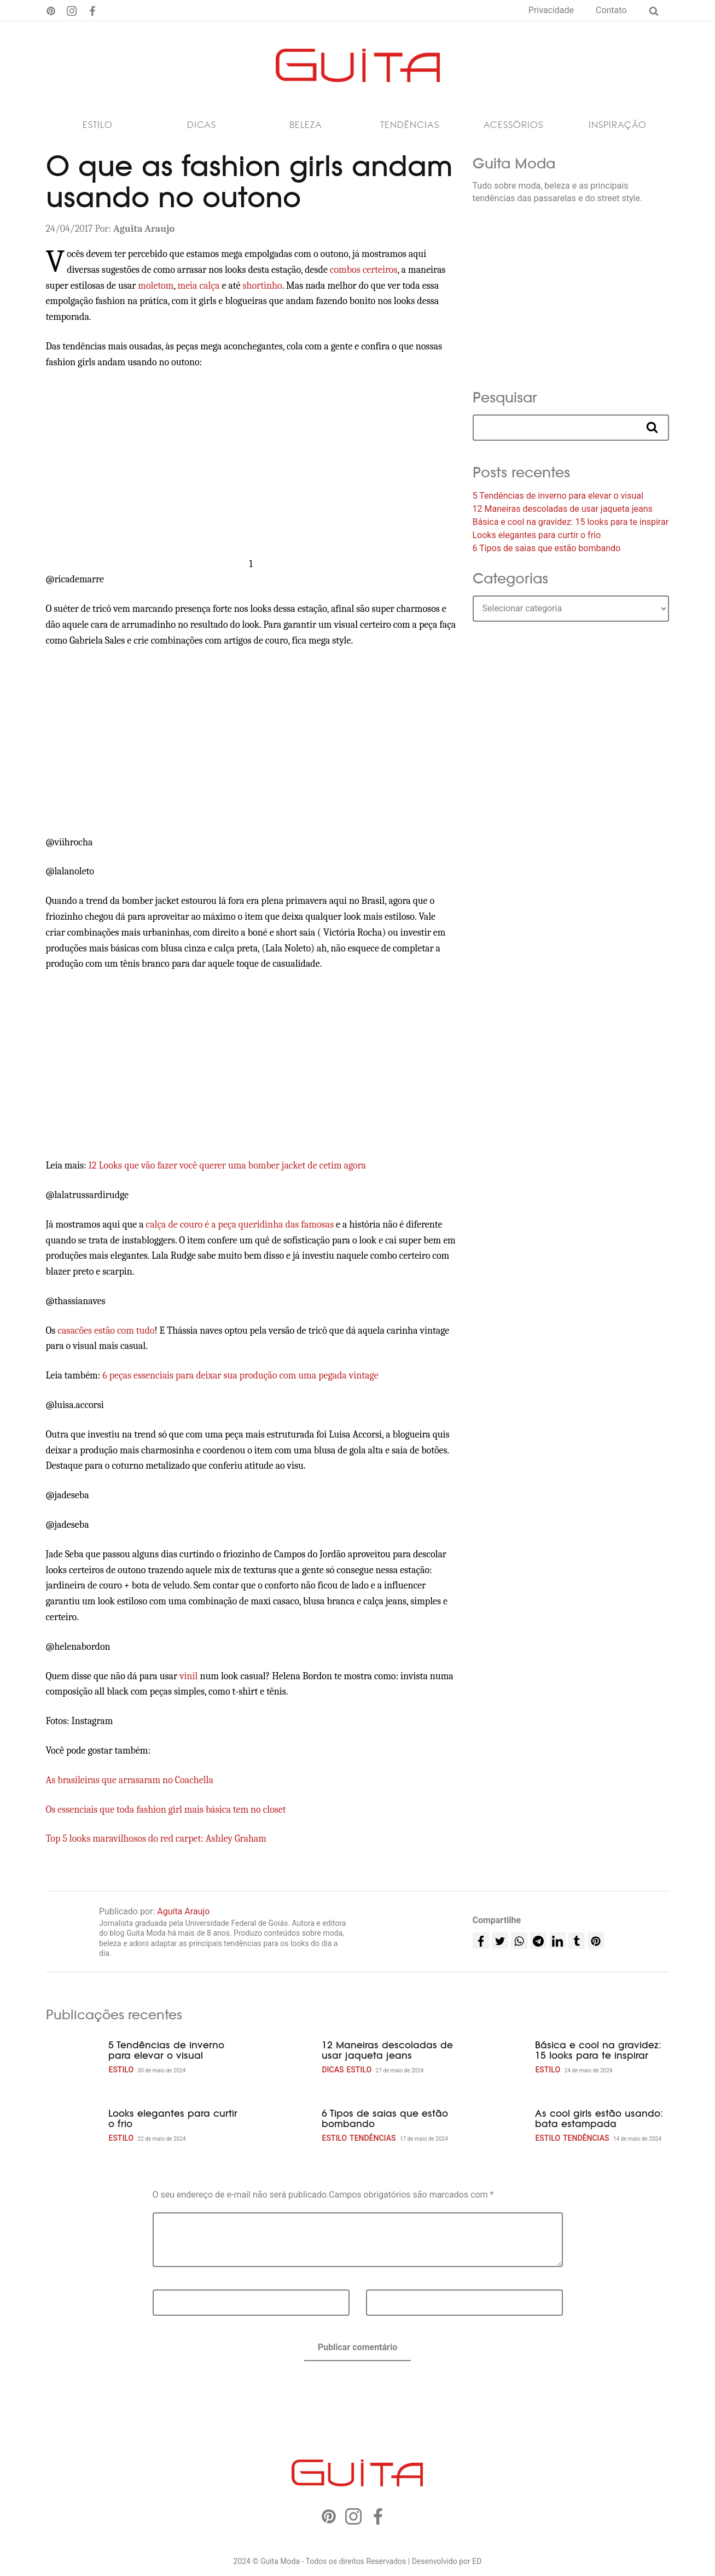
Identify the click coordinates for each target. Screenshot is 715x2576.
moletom (155, 285)
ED (476, 2561)
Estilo (98, 124)
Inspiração (618, 124)
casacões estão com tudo (105, 1330)
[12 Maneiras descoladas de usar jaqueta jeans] (286, 2057)
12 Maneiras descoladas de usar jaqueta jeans (563, 509)
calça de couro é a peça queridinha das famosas (241, 1224)
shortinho (262, 285)
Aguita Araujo (183, 1911)
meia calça (199, 285)
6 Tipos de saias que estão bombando (547, 548)
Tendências (409, 124)
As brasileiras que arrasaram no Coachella (129, 1780)
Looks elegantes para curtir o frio (537, 535)
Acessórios (513, 124)
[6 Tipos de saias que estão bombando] (286, 2126)
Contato (611, 10)
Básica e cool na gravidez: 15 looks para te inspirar (571, 522)
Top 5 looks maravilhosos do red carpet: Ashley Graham (156, 1838)
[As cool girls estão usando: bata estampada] (499, 2126)
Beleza (305, 124)
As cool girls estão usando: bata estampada (599, 2118)
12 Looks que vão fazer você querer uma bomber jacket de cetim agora (227, 1165)
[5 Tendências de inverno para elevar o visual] (73, 2057)
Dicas (201, 124)
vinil (188, 1676)
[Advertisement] (251, 463)
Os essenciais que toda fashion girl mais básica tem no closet (166, 1809)
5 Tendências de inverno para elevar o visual (558, 495)
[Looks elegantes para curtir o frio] (73, 2126)
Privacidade (551, 10)
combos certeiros (364, 270)
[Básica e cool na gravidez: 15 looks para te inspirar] (499, 2057)
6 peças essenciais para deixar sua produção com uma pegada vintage (240, 1375)
